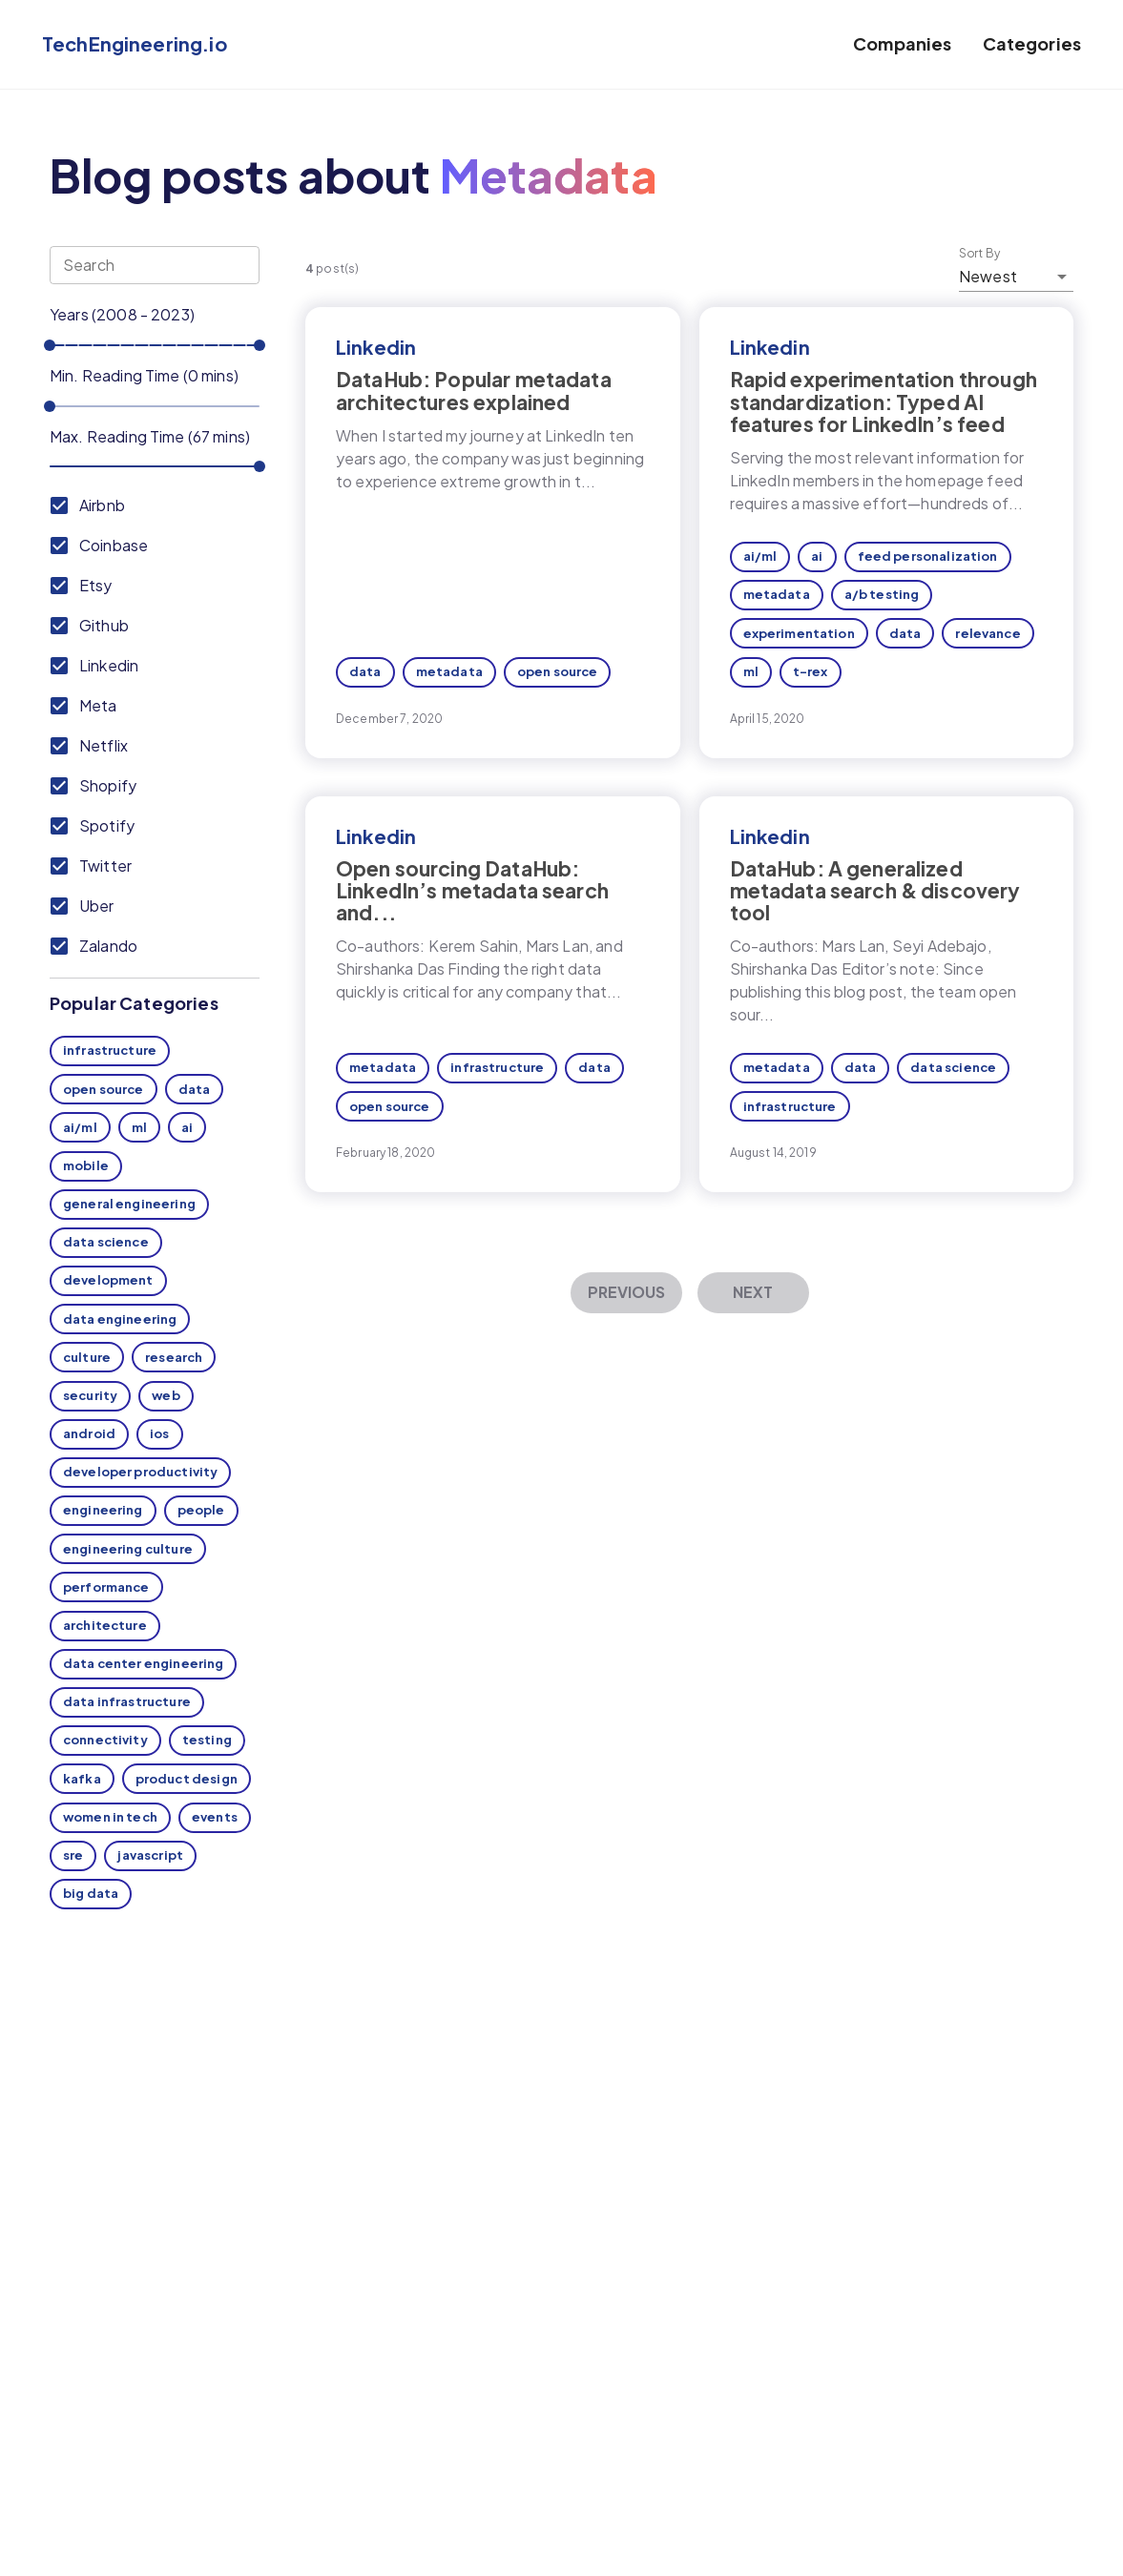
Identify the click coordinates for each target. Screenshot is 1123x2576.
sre (73, 1855)
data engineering (120, 1319)
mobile (86, 1165)
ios (159, 1433)
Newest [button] (988, 276)
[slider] (49, 345)
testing (207, 1739)
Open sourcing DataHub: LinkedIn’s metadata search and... (472, 890)
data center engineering (143, 1663)
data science (106, 1241)
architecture (105, 1625)
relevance (987, 633)
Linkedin (376, 347)
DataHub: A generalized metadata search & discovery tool (875, 890)
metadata (449, 671)
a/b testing (882, 594)
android (89, 1433)
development (108, 1280)
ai (187, 1127)
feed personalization (928, 556)
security (90, 1395)
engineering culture (128, 1548)
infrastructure (109, 1050)
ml (139, 1127)
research (173, 1357)
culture (87, 1357)
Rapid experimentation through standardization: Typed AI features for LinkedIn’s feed (883, 401)
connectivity (105, 1739)
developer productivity (140, 1471)
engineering (103, 1509)
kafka (82, 1778)
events (215, 1816)
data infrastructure (127, 1701)
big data (90, 1893)
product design (186, 1778)
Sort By (980, 253)
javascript (150, 1855)
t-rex (810, 671)
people (201, 1509)
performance (106, 1587)
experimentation (799, 633)
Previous (626, 1292)
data (194, 1089)
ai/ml (80, 1127)
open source (103, 1089)
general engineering (129, 1203)
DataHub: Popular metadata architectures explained (474, 390)
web (165, 1395)
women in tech (110, 1816)
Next (753, 1292)
